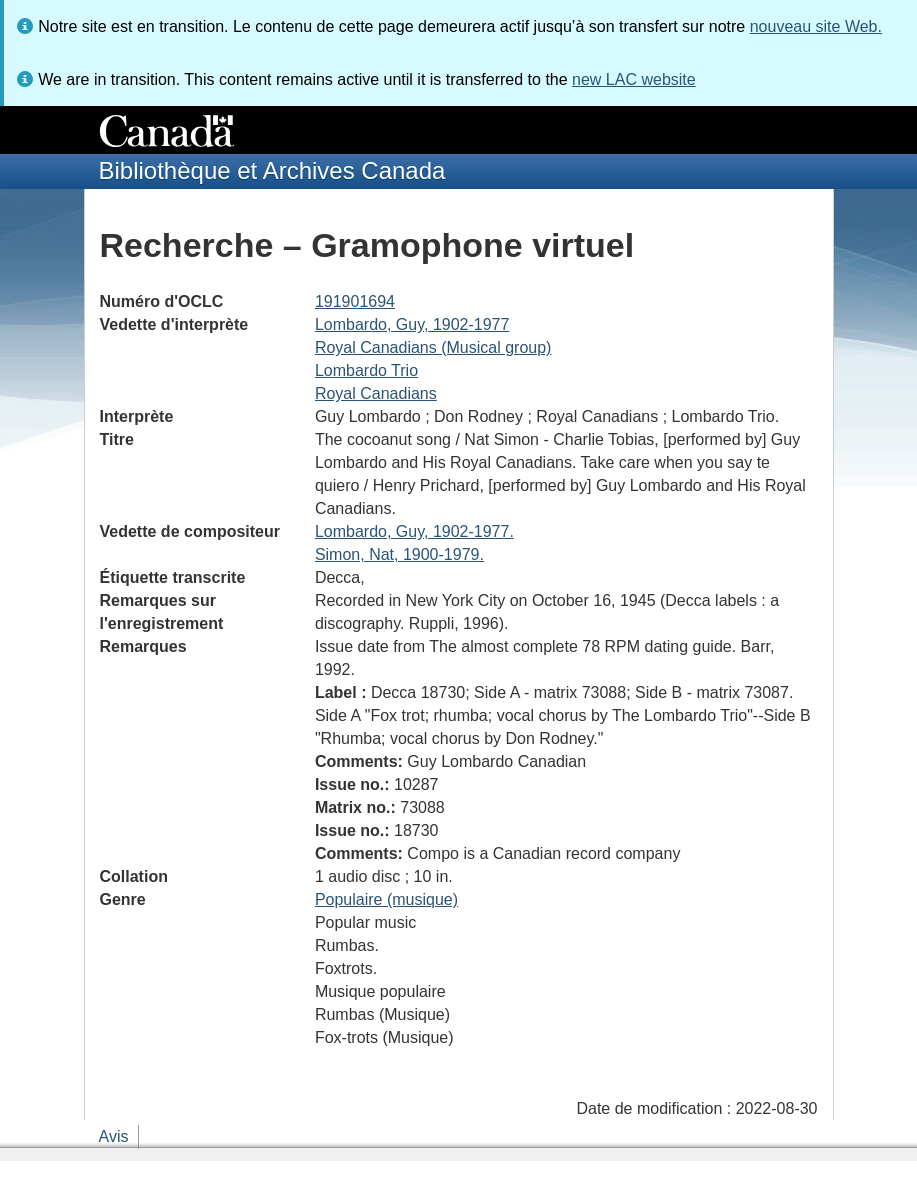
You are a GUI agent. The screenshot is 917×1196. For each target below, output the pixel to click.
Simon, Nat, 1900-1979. (399, 554)
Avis (114, 1136)
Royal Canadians (376, 393)
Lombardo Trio (366, 370)
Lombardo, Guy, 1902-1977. (414, 531)
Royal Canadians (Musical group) (433, 347)
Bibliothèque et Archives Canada (272, 170)
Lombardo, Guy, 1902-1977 (412, 324)
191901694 (355, 301)
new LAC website (634, 79)
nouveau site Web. (816, 26)
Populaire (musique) (386, 899)
